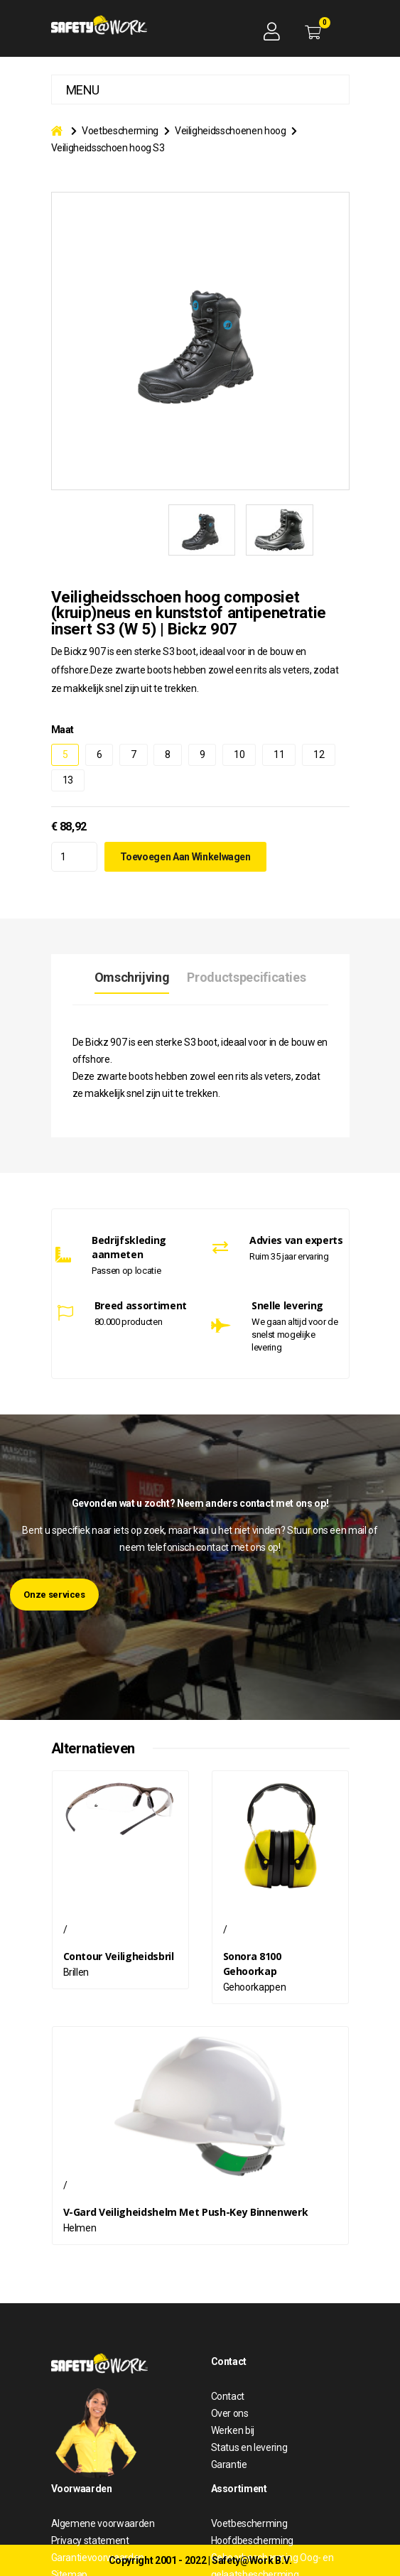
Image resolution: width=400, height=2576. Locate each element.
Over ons (230, 2413)
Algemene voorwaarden (103, 2523)
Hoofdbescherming (252, 2540)
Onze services (54, 1594)
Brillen (76, 1972)
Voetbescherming (120, 130)
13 (68, 780)
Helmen (80, 2228)
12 (318, 754)
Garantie (229, 2464)
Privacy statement (90, 2540)
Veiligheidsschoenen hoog (230, 130)
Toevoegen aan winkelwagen (185, 856)
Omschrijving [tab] (132, 977)
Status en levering (249, 2447)
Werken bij (233, 2430)
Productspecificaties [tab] (246, 977)
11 (279, 754)
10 (239, 754)
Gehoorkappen (254, 1987)
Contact (228, 2396)
